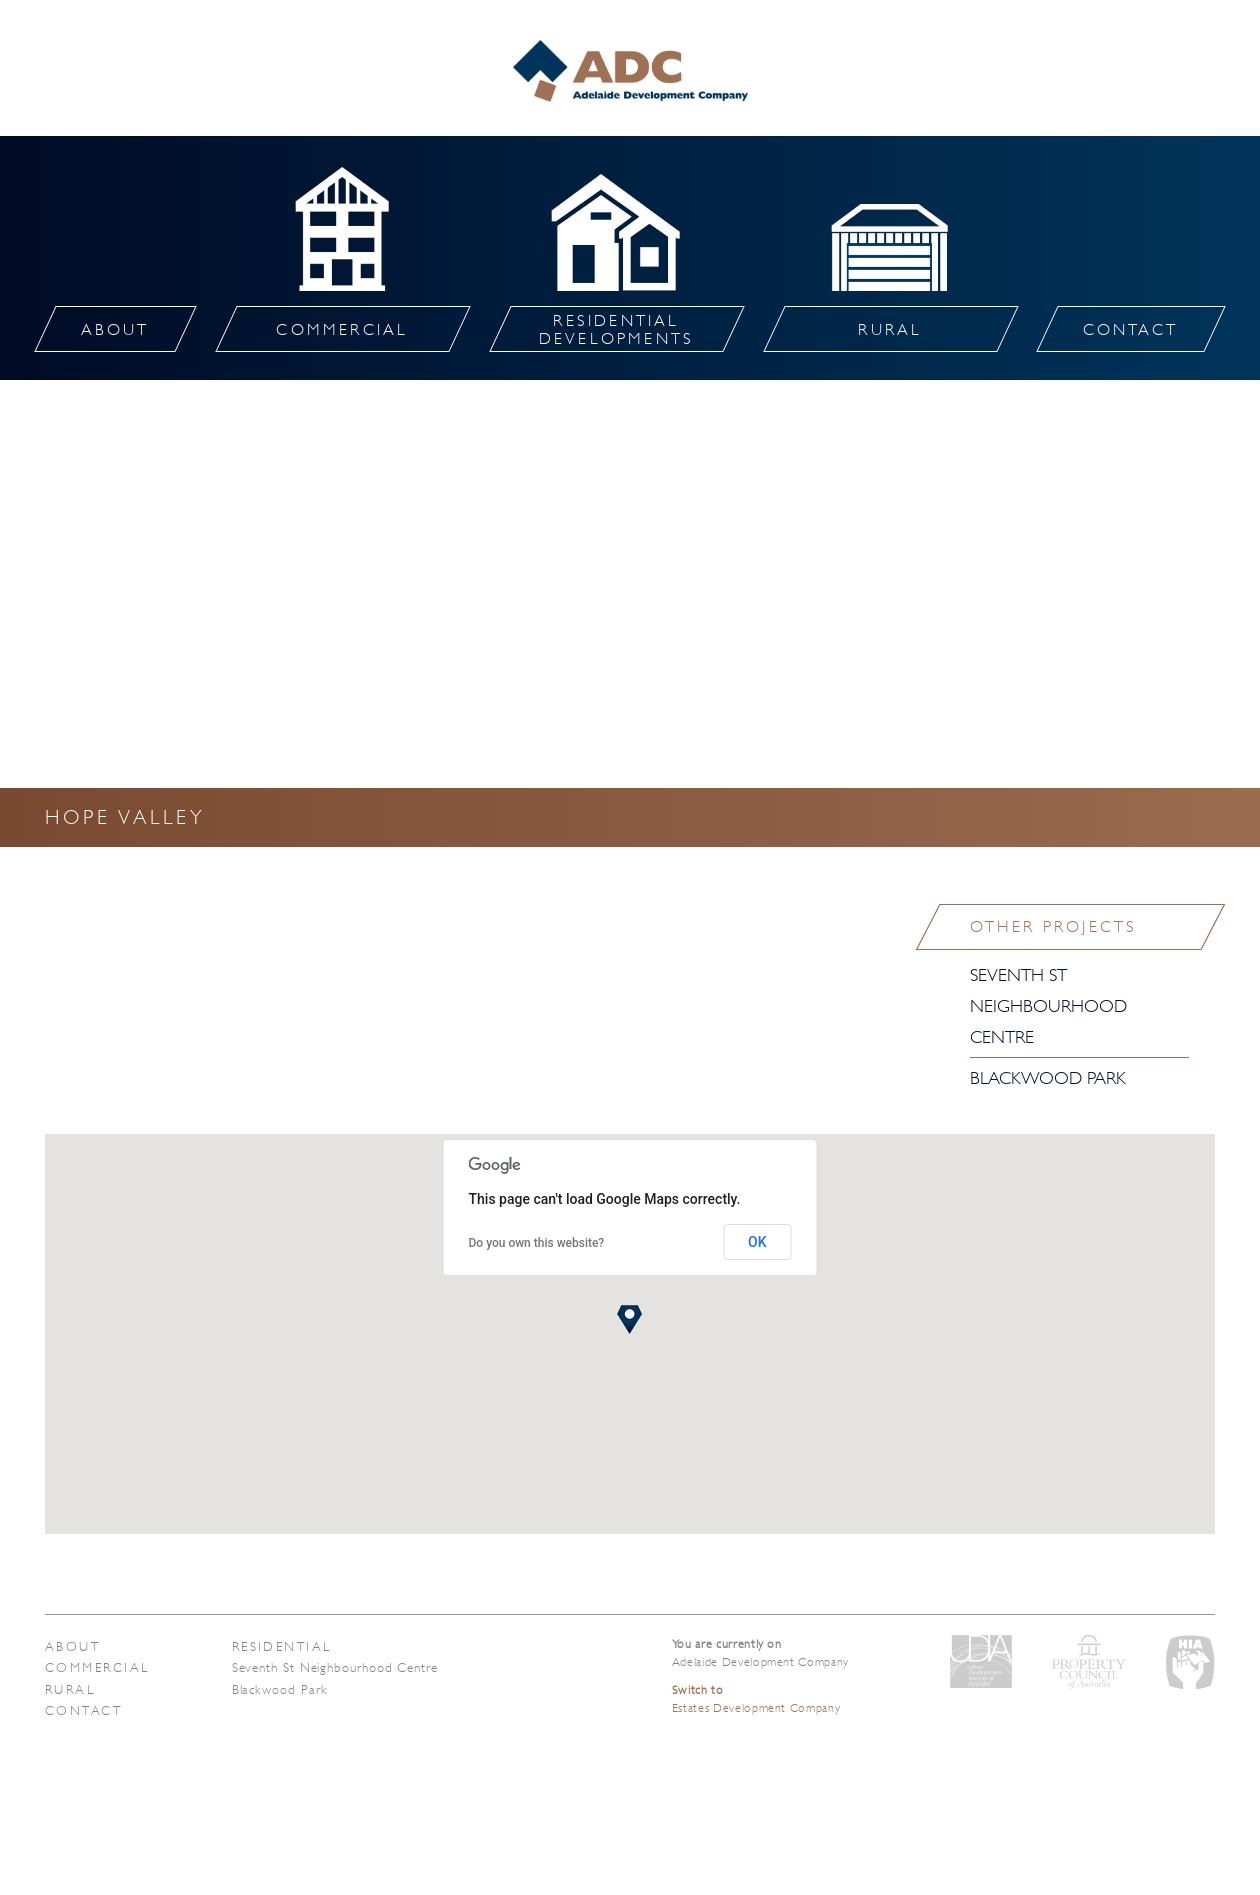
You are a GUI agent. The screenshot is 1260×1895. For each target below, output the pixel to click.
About (72, 1646)
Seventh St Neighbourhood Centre (1048, 1005)
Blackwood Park (1048, 1078)
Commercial (97, 1667)
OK (757, 1242)
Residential (282, 1646)
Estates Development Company (756, 1699)
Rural (70, 1689)
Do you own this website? (537, 1243)
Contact (83, 1710)
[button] (629, 1319)
